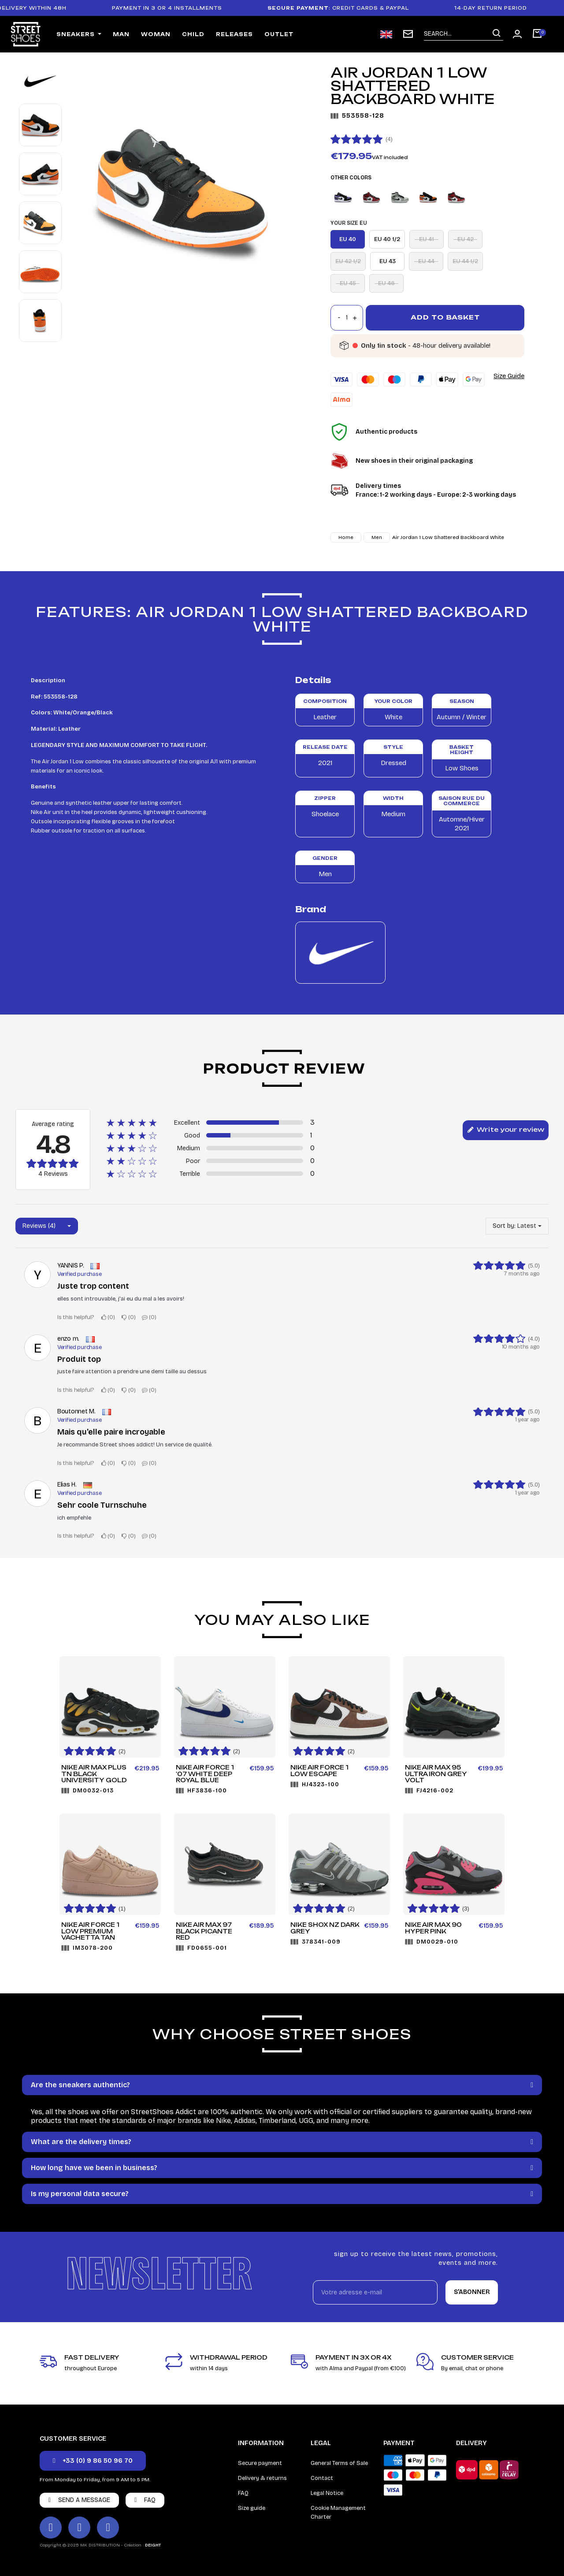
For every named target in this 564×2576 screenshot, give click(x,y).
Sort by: (504, 1226)
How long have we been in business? (94, 2167)
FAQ (243, 2493)
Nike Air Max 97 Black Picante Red (204, 1931)
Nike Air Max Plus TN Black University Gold (94, 1773)
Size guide (251, 2508)
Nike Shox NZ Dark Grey (325, 1928)
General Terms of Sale (339, 2463)
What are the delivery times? (81, 2141)
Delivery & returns (262, 2478)
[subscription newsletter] (408, 34)
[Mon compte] (517, 34)
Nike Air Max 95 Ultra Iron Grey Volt (436, 1773)
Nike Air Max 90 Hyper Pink (433, 1928)
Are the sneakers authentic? (80, 2085)
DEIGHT (153, 2545)
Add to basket (445, 317)
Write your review (505, 1130)
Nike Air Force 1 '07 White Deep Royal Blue (205, 1773)
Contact (322, 2478)
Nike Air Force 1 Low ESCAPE (319, 1770)
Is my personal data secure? (80, 2193)
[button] (93, 2461)
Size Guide (509, 376)
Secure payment (260, 2463)
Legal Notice (327, 2493)
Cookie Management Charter (338, 2512)
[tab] (282, 2085)
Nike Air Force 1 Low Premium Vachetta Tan (90, 1931)
